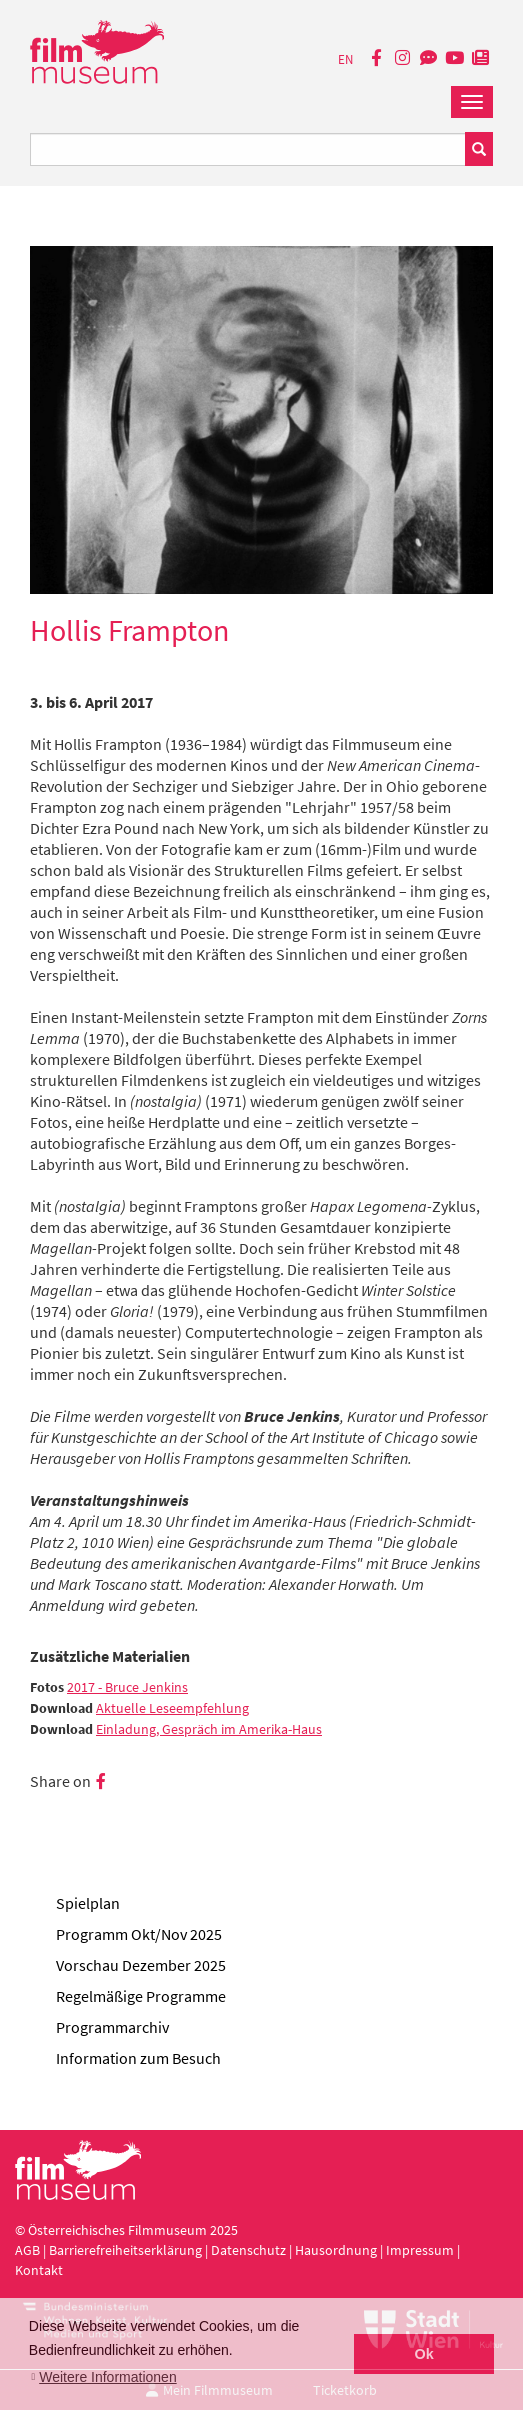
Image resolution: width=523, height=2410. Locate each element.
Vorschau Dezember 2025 (141, 1965)
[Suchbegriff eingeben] (248, 149)
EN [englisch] (345, 59)
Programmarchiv (112, 2027)
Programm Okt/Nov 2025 (139, 1934)
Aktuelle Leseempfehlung (172, 1708)
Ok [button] (424, 2354)
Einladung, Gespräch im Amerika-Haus (209, 1729)
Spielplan (88, 1903)
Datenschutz (250, 2250)
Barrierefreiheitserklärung (125, 2250)
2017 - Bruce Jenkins (127, 1687)
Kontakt (39, 2270)
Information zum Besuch (138, 2058)
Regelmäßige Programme (141, 1996)
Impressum (420, 2250)
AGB (27, 2250)
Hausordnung (337, 2250)
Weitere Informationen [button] (107, 2377)
